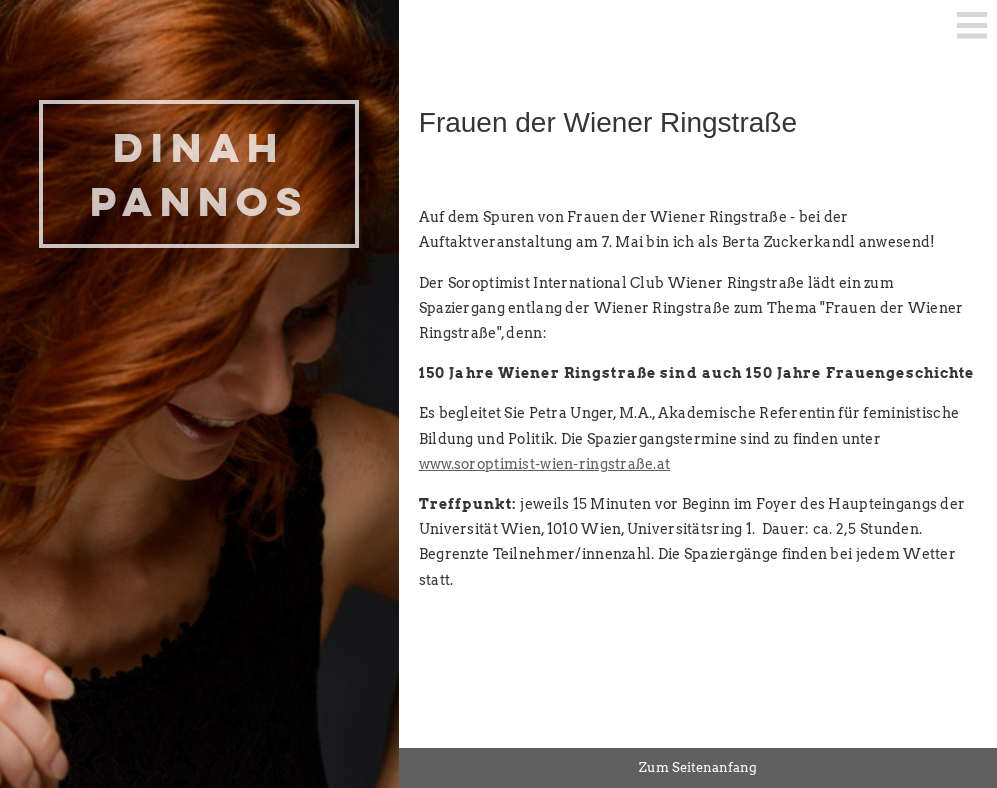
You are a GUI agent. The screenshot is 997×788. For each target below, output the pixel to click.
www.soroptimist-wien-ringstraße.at (545, 464)
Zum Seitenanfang (698, 767)
